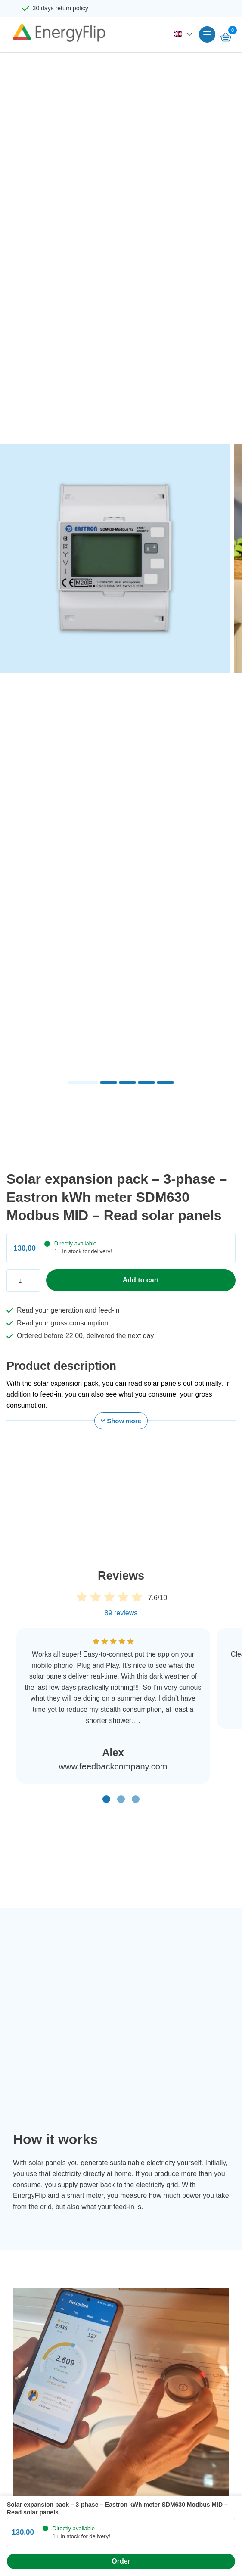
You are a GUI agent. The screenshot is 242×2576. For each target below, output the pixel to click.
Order (121, 2561)
